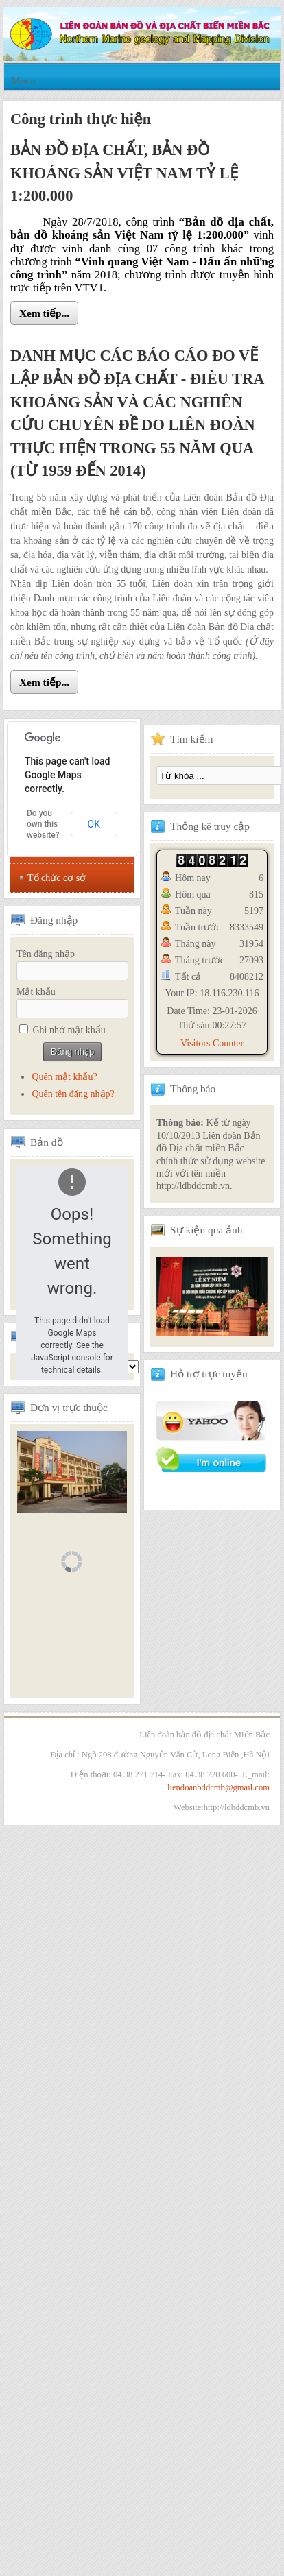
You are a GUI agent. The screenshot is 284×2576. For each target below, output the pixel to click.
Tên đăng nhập (45, 954)
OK (94, 824)
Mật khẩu (36, 992)
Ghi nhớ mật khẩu (69, 1030)
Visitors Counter (212, 1043)
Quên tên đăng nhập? (73, 1094)
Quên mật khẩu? (64, 1077)
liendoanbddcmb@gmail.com (218, 1787)
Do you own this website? (43, 824)
